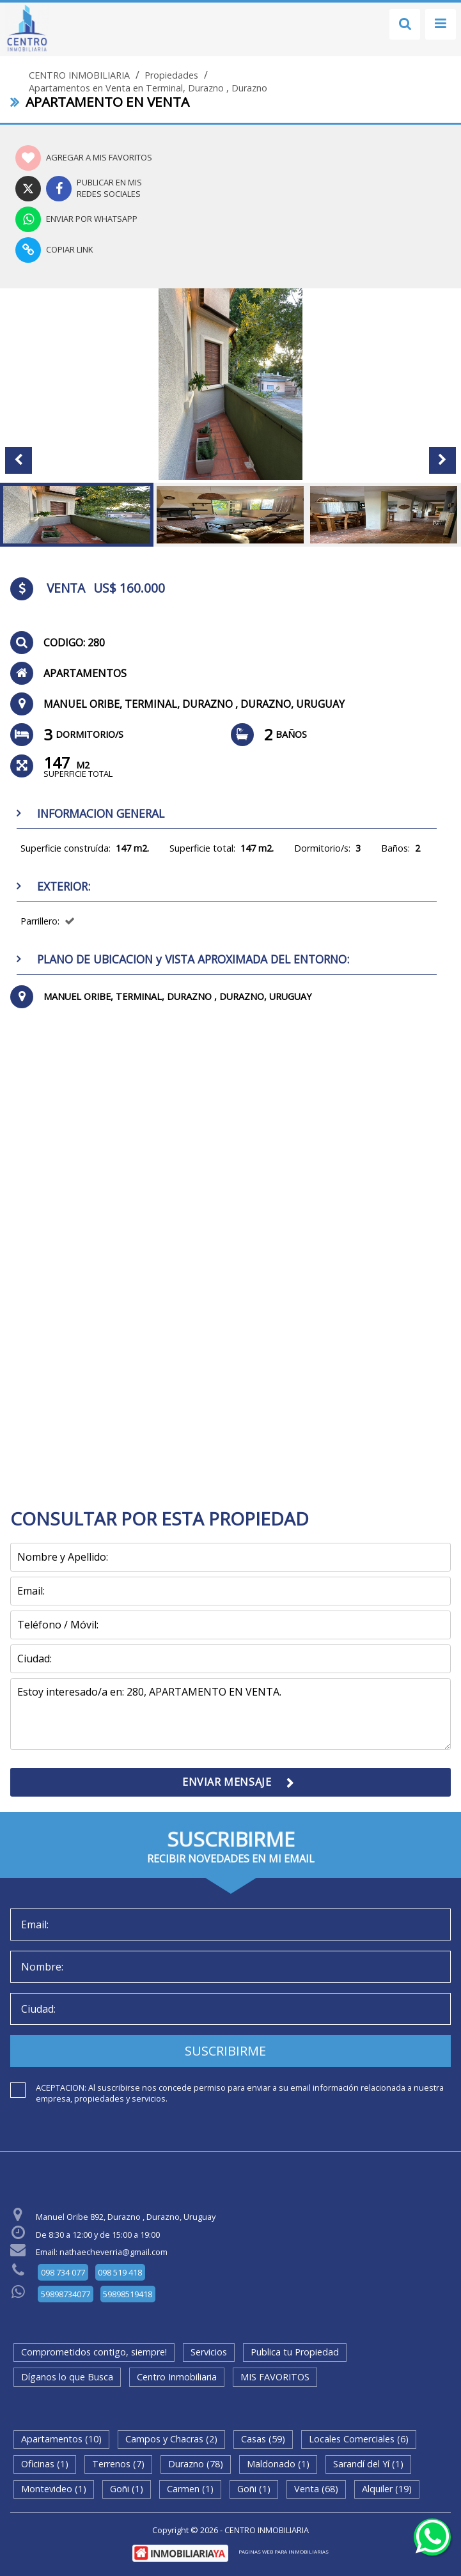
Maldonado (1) (278, 2464)
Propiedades (171, 75)
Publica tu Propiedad (295, 2352)
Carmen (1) (190, 2489)
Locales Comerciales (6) (359, 2439)
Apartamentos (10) (61, 2439)
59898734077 (65, 2294)
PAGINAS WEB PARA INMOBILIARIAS (283, 2551)
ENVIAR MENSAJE (226, 1782)
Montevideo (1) (53, 2489)
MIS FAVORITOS (274, 2377)
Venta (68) (316, 2489)
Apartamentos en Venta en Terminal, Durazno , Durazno (148, 88)
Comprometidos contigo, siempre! (94, 2352)
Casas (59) (263, 2439)
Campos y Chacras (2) (171, 2439)
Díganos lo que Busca (67, 2377)
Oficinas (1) (44, 2464)
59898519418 (127, 2294)
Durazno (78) (195, 2464)
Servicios (209, 2352)
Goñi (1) (126, 2489)
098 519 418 (120, 2272)
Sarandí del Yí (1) (368, 2464)
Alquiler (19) (387, 2489)
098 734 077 (63, 2272)
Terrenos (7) (118, 2464)
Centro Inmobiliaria (177, 2377)
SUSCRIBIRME (225, 2050)
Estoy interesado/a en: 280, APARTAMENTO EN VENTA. (230, 1714)
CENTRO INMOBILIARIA (79, 75)
